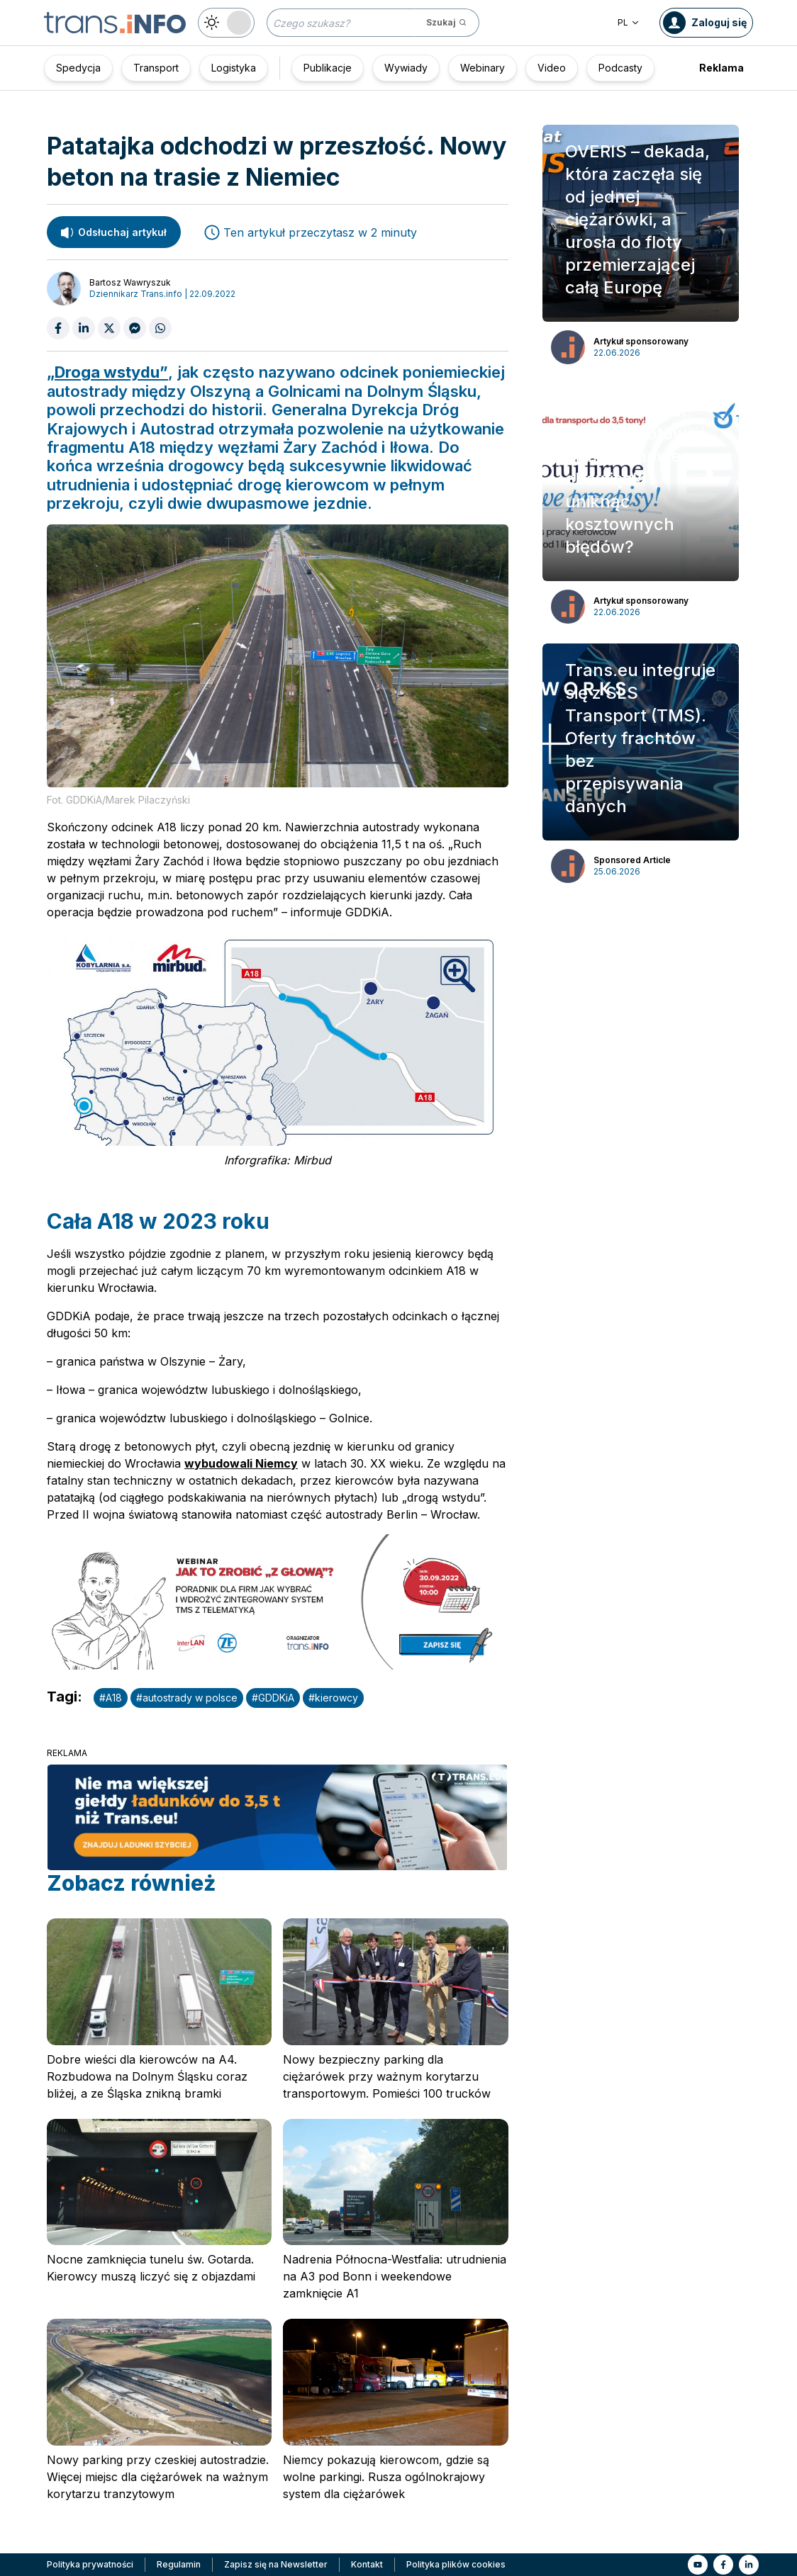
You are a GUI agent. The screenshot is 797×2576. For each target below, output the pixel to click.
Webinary (482, 68)
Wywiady (406, 68)
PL (629, 22)
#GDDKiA (273, 1698)
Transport (156, 68)
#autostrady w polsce (187, 1698)
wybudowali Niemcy (241, 1463)
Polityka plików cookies (456, 2564)
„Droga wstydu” (107, 372)
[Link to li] (749, 2565)
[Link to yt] (698, 2565)
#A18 (110, 1698)
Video (551, 68)
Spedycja (78, 68)
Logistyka (233, 68)
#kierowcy (333, 1698)
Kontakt (367, 2564)
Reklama (721, 68)
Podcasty (620, 68)
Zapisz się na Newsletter (276, 2564)
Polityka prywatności (90, 2564)
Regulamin (179, 2564)
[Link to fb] (723, 2565)
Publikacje (327, 68)
